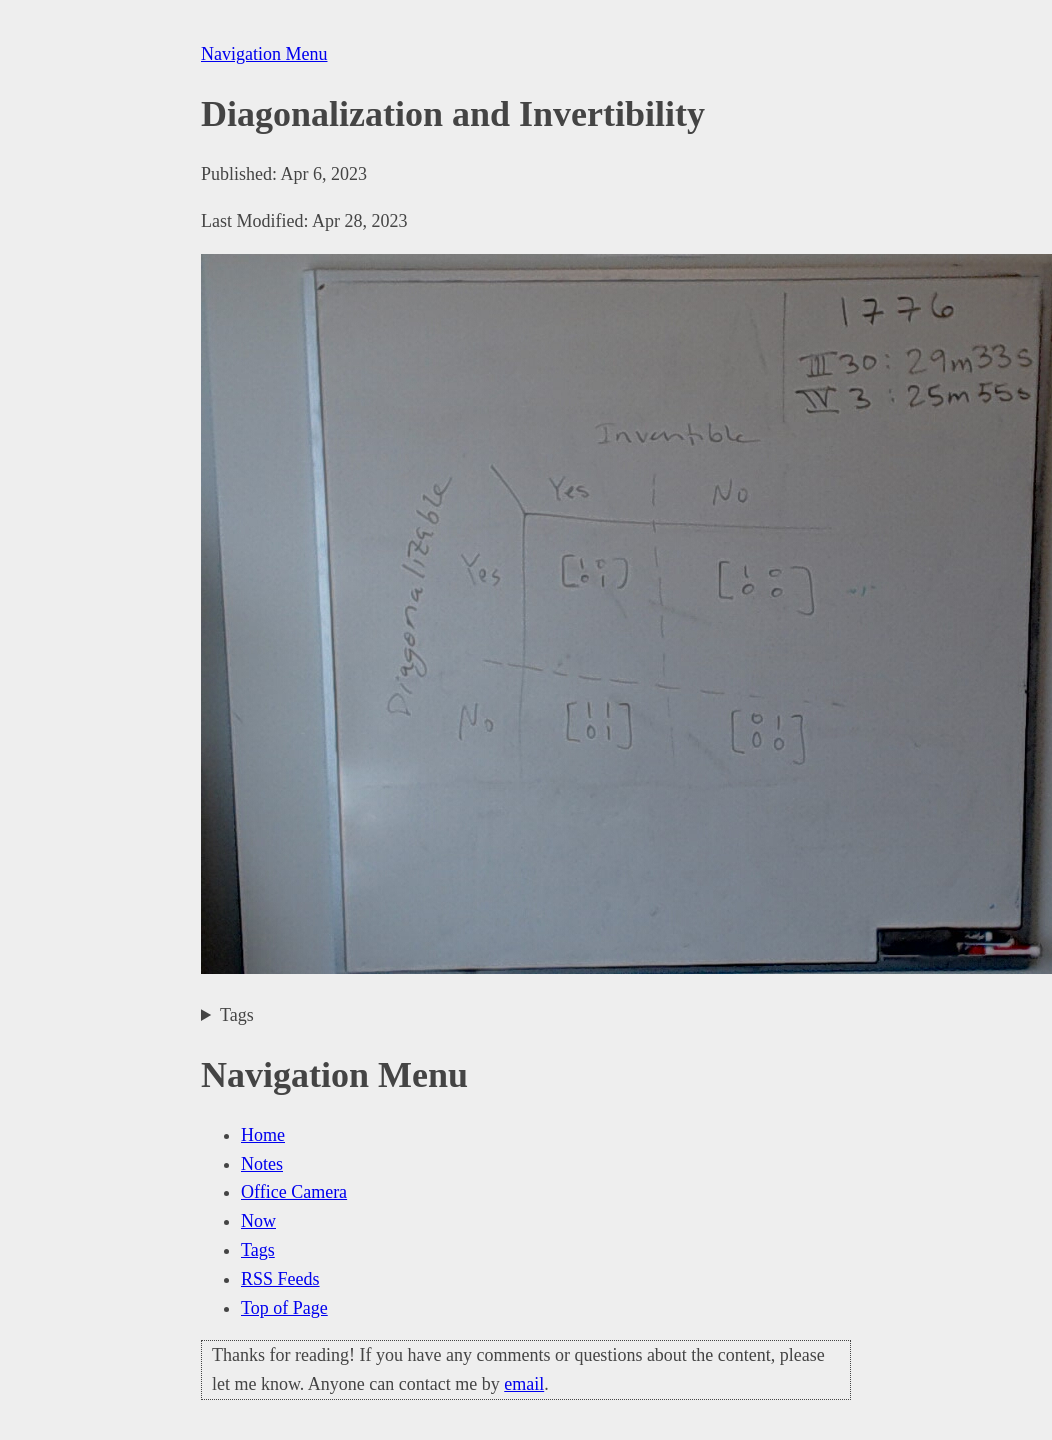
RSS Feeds (280, 1279)
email (524, 1384)
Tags (237, 1015)
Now (258, 1221)
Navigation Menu (264, 54)
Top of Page (284, 1308)
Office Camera (294, 1192)
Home (263, 1135)
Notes (262, 1164)
